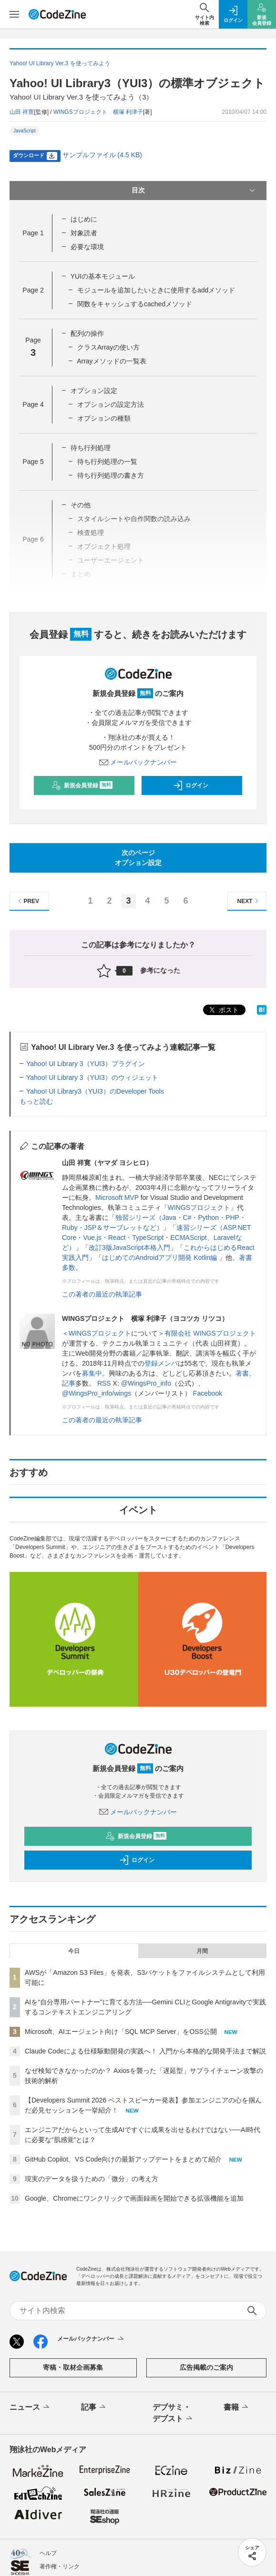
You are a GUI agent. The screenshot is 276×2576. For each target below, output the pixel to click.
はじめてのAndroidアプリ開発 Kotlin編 (160, 1257)
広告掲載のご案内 (206, 2367)
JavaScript (24, 130)
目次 (194, 190)
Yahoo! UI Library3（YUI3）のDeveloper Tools (95, 1091)
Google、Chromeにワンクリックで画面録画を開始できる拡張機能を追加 (134, 2198)
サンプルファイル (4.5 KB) (102, 155)
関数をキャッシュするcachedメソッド (134, 304)
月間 (202, 1951)
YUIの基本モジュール (103, 276)
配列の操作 (87, 333)
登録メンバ (161, 1363)
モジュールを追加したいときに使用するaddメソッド (156, 290)
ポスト (223, 1010)
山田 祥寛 (22, 112)
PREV (27, 901)
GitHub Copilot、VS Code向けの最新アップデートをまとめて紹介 (123, 2159)
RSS (104, 1383)
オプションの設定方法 (110, 404)
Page (32, 233)
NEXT (249, 901)
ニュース (30, 2407)
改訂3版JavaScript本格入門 (129, 1247)
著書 (242, 1373)
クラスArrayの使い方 (108, 347)
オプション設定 (94, 390)
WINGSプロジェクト (199, 1207)
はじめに (84, 219)
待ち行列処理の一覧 (107, 461)
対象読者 (84, 233)
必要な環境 (87, 247)
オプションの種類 (104, 418)
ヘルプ (48, 2553)
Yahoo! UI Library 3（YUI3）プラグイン (85, 1063)
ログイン (190, 785)
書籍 (237, 2407)
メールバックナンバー (138, 762)
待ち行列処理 (91, 448)
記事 (68, 1383)
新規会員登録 (82, 785)
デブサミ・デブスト (173, 2413)
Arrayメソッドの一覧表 (111, 361)
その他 (81, 505)
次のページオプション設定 (138, 857)
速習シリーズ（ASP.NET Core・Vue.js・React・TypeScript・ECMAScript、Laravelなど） (156, 1237)
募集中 (92, 1373)
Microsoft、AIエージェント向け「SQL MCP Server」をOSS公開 (121, 2031)
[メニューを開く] (14, 14)
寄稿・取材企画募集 (73, 2367)
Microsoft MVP (117, 1197)
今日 (74, 1951)
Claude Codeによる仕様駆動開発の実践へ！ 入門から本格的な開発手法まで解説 (145, 2051)
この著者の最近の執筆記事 (102, 1294)
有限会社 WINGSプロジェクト (210, 1333)
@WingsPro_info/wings (96, 1393)
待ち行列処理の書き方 (110, 475)
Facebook (207, 1393)
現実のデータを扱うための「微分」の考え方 (91, 2179)
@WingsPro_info (146, 1383)
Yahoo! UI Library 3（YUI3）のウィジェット (92, 1077)
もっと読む (36, 1101)
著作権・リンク (60, 2566)
